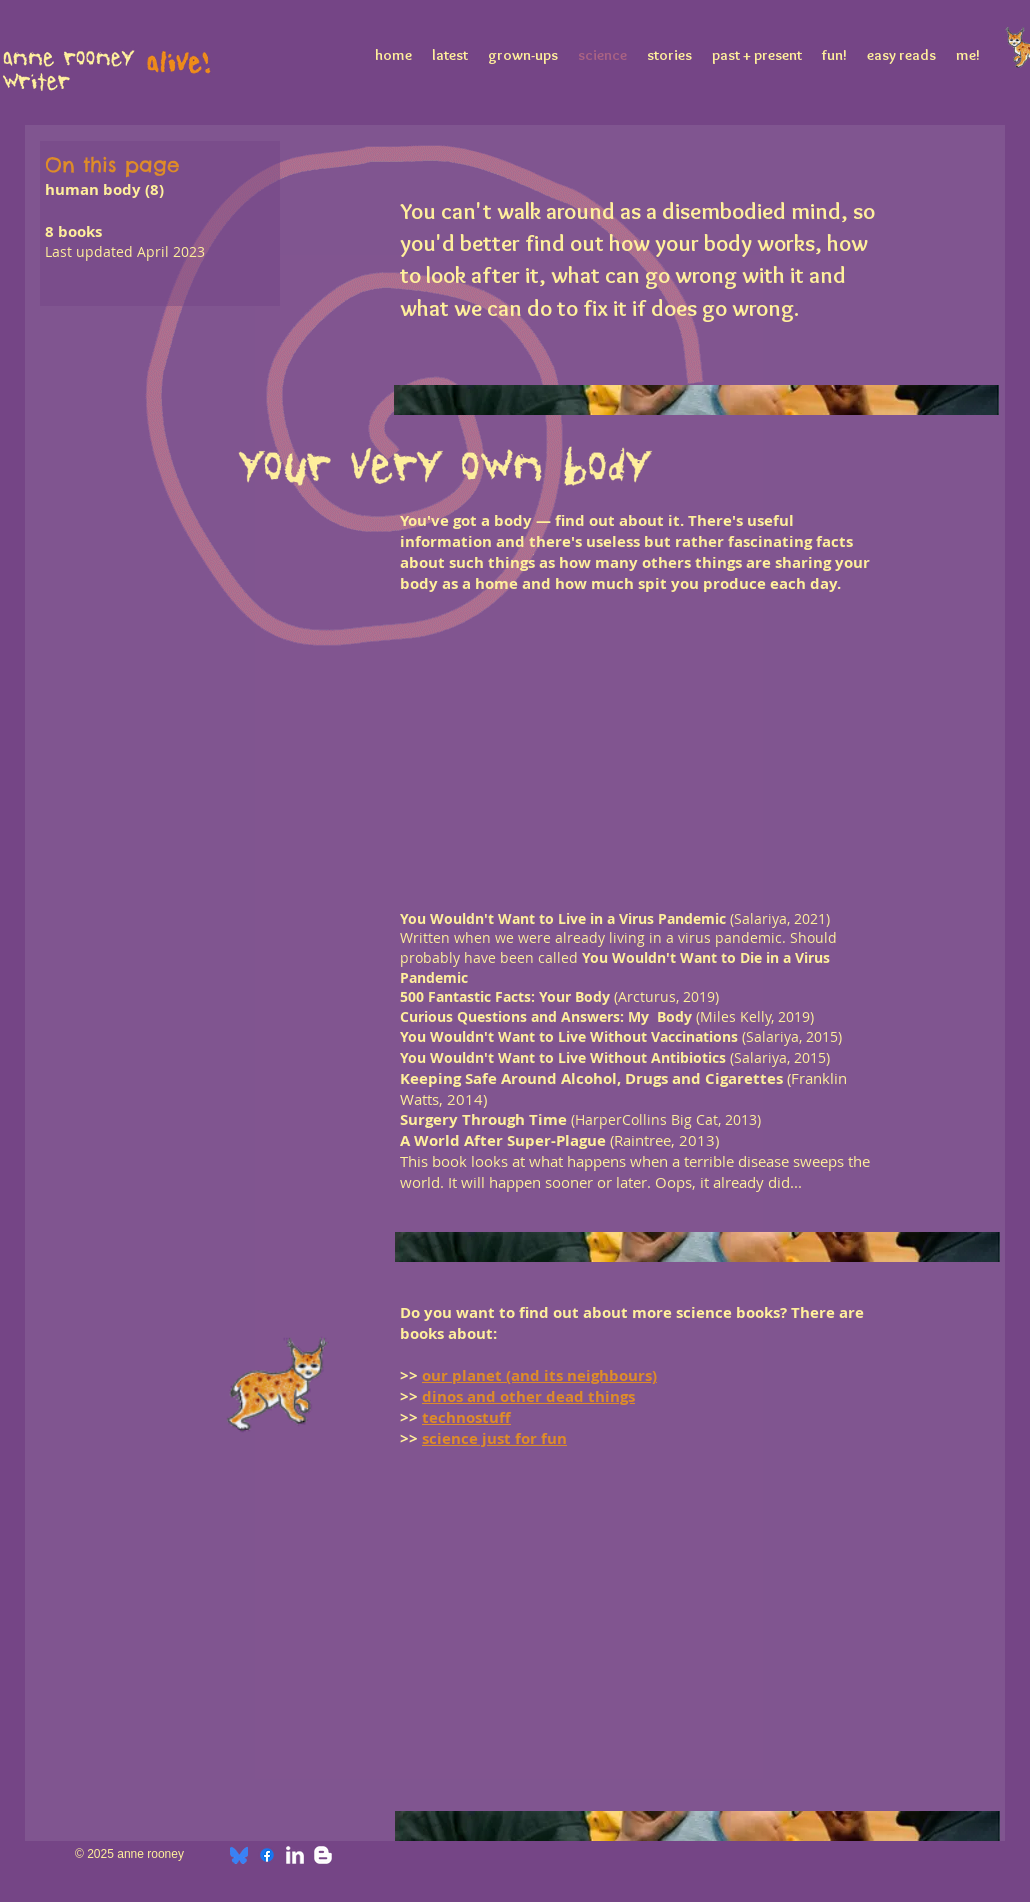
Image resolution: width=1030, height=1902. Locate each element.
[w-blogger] (323, 1855)
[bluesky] (239, 1855)
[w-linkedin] (295, 1855)
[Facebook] (267, 1855)
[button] (450, 689)
